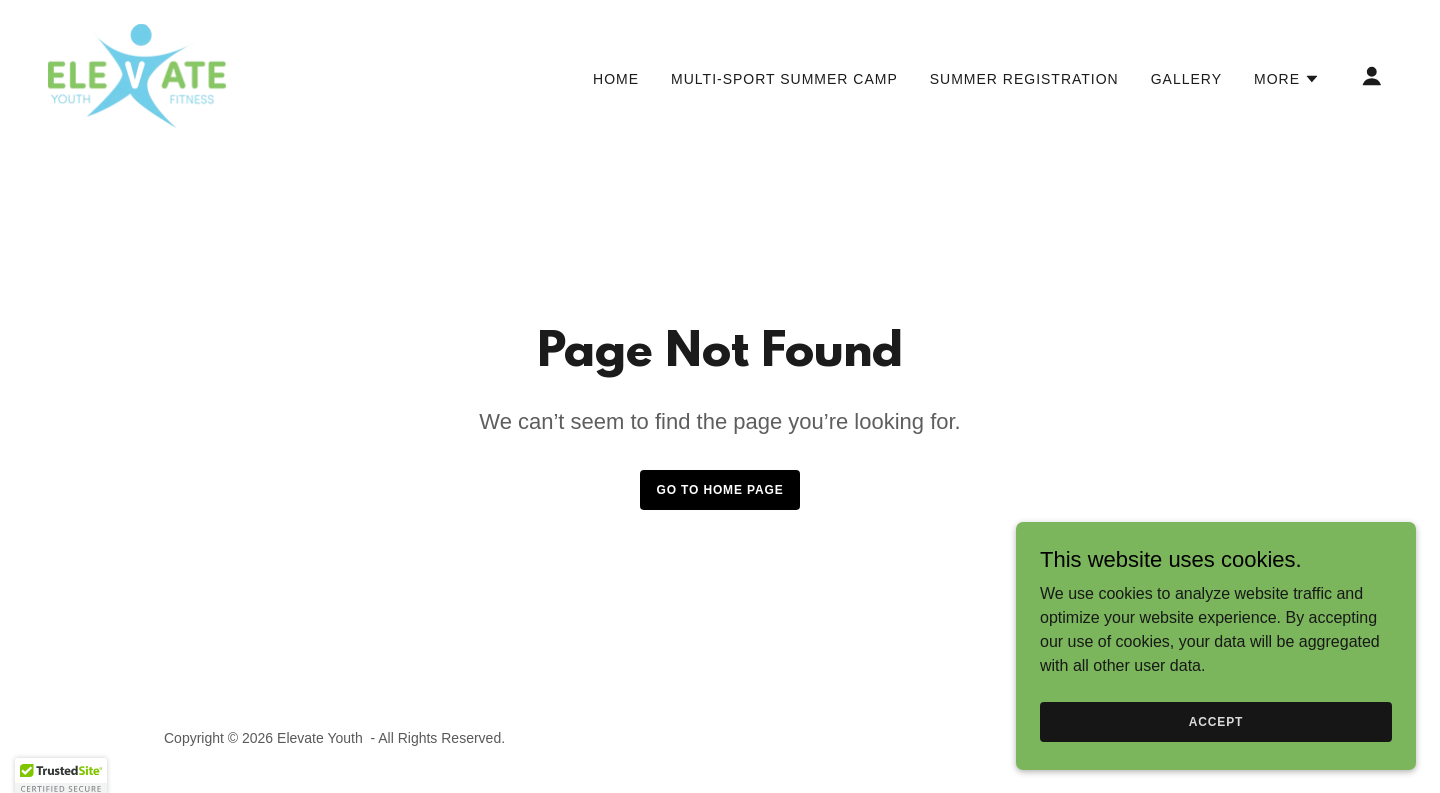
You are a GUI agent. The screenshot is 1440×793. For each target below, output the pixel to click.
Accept (1216, 721)
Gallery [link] (1186, 79)
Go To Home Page (719, 490)
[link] (137, 74)
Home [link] (616, 79)
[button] (1287, 79)
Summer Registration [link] (1024, 79)
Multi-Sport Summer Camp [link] (784, 79)
